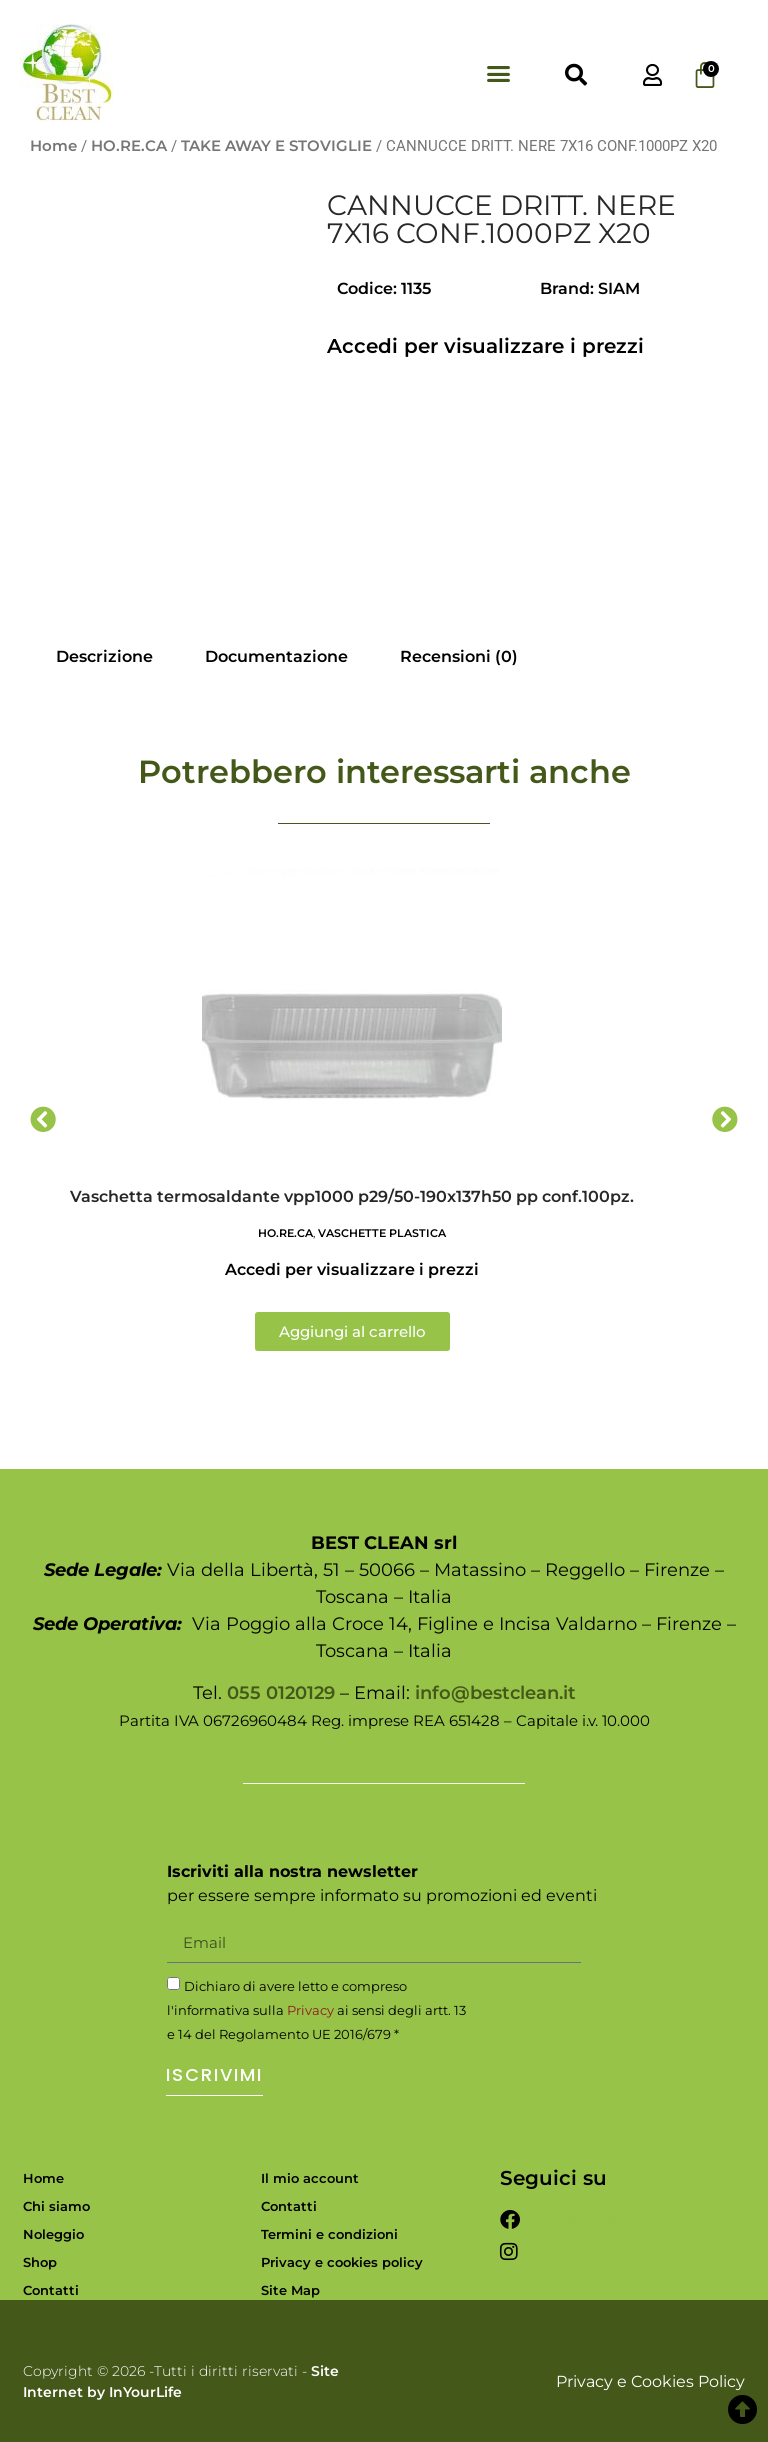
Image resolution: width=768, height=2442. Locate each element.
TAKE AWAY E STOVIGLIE (276, 146)
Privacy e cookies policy (342, 2262)
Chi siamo (56, 2206)
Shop (40, 2262)
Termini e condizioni (329, 2234)
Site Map (290, 2290)
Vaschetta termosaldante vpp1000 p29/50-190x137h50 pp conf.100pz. (352, 1196)
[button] (499, 74)
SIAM (619, 288)
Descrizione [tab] (104, 656)
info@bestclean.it (495, 1693)
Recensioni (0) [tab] (459, 656)
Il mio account (310, 2178)
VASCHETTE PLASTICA (382, 1233)
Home (53, 146)
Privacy (310, 2010)
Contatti (51, 2290)
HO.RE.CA (129, 146)
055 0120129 (281, 1693)
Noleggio (53, 2234)
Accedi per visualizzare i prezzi (485, 346)
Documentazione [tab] (276, 656)
